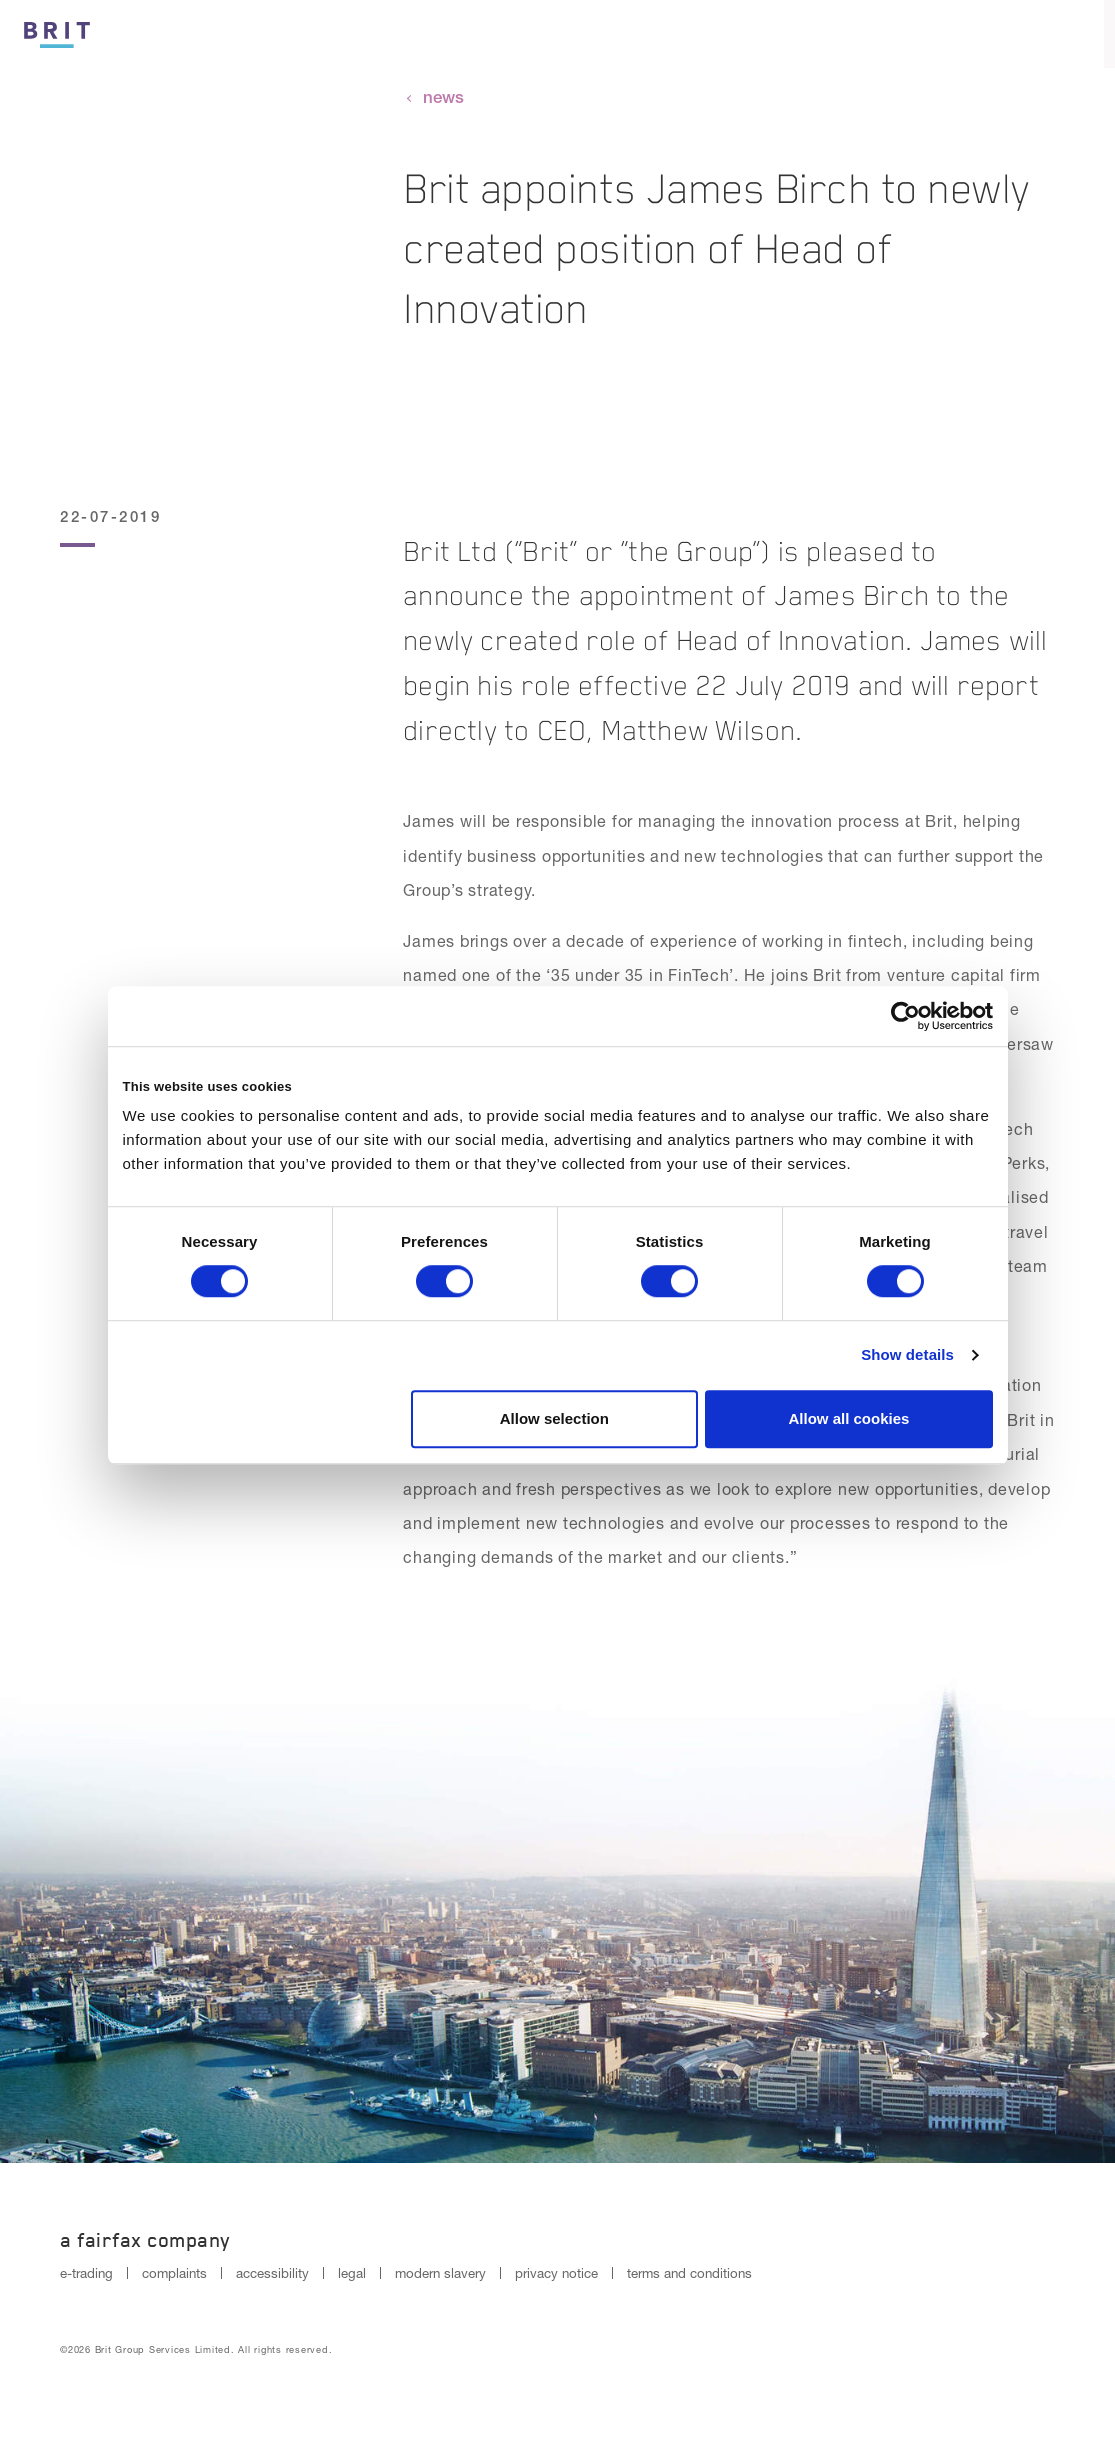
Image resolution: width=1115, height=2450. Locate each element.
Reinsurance (896, 35)
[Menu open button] (1081, 34)
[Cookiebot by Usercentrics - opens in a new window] (905, 1016)
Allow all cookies (849, 1418)
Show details (907, 1354)
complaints (174, 2273)
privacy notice (556, 2273)
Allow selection (554, 1418)
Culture (632, 35)
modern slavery (440, 2273)
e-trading (86, 2273)
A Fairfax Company (145, 2240)
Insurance (755, 35)
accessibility (272, 2273)
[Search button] (1013, 34)
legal (352, 2273)
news (443, 97)
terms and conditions (689, 2273)
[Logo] (57, 31)
